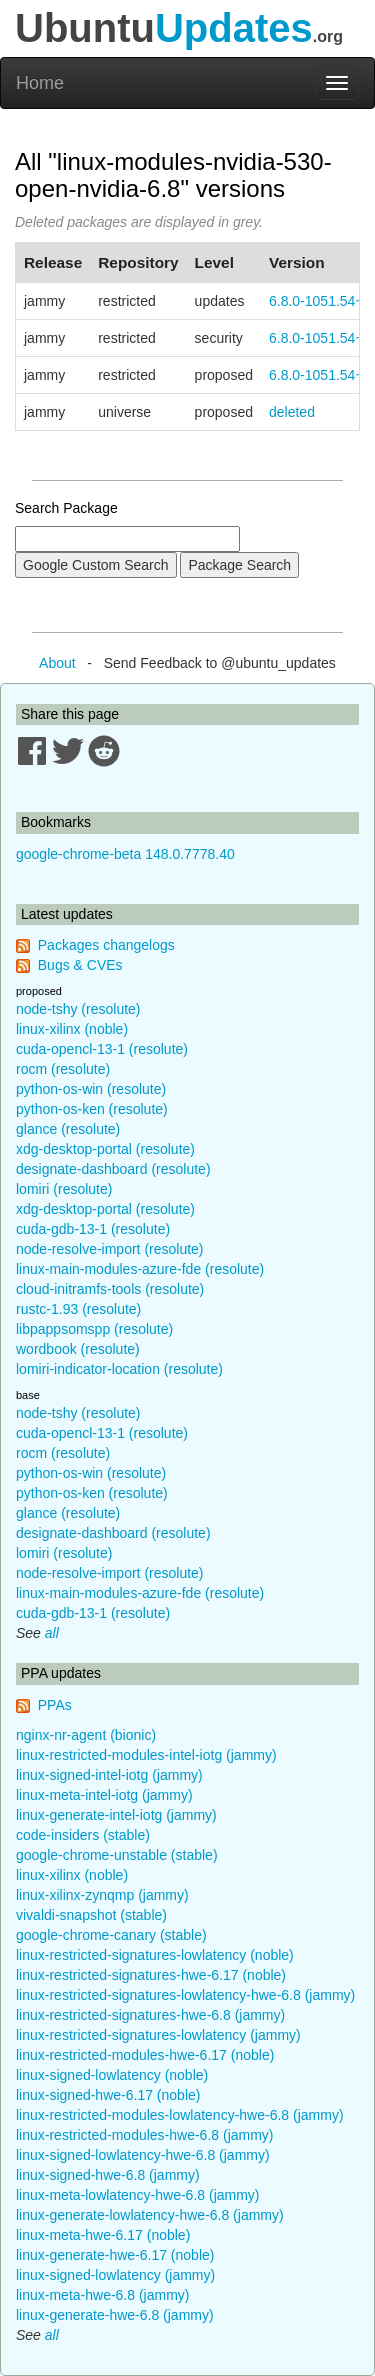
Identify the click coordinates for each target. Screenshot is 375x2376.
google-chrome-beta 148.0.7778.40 (125, 854)
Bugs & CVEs (80, 965)
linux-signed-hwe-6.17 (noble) (108, 2095)
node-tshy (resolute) (78, 1009)
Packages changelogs (106, 945)
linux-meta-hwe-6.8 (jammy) (102, 2295)
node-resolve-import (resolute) (110, 1249)
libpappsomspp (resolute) (94, 1329)
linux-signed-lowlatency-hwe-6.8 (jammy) (143, 2155)
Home (40, 83)
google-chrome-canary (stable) (111, 1935)
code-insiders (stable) (83, 1835)
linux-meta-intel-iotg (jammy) (104, 1795)
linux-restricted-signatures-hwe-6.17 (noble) (151, 1975)
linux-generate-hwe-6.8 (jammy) (115, 2315)
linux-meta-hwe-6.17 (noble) (103, 2235)
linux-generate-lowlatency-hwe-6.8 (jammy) (150, 2215)
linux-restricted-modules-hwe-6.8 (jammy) (145, 2135)
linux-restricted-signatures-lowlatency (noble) (155, 1955)
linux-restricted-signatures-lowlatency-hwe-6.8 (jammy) (185, 1995)
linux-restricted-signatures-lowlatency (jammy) (158, 2035)
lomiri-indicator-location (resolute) (119, 1369)
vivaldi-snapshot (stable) (91, 1915)
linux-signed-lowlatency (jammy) (115, 2275)
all (52, 1633)
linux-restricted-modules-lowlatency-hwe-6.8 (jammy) (180, 2115)
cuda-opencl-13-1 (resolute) (102, 1049)
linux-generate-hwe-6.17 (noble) (115, 2255)
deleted (292, 412)
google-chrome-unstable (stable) (117, 1855)
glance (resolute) (68, 1129)
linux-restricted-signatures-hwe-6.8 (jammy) (150, 2015)
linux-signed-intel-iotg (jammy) (109, 1775)
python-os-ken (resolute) (92, 1109)
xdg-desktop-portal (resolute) (105, 1149)
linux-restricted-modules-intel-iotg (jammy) (146, 1755)
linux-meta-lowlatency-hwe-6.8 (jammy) (138, 2195)
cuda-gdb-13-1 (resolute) (93, 1229)
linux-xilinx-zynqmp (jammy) (102, 1895)
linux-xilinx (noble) (72, 1029)
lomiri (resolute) (64, 1189)
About (57, 663)
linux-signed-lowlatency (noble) (112, 2075)
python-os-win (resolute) (91, 1089)
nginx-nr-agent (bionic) (86, 1735)
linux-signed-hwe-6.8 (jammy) (108, 2175)
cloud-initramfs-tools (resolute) (110, 1289)
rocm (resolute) (63, 1069)
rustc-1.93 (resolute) (78, 1309)
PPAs (55, 1705)
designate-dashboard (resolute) (113, 1169)
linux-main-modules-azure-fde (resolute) (140, 1269)
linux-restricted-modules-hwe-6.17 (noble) (145, 2055)
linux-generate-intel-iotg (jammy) (116, 1815)
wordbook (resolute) (78, 1349)
